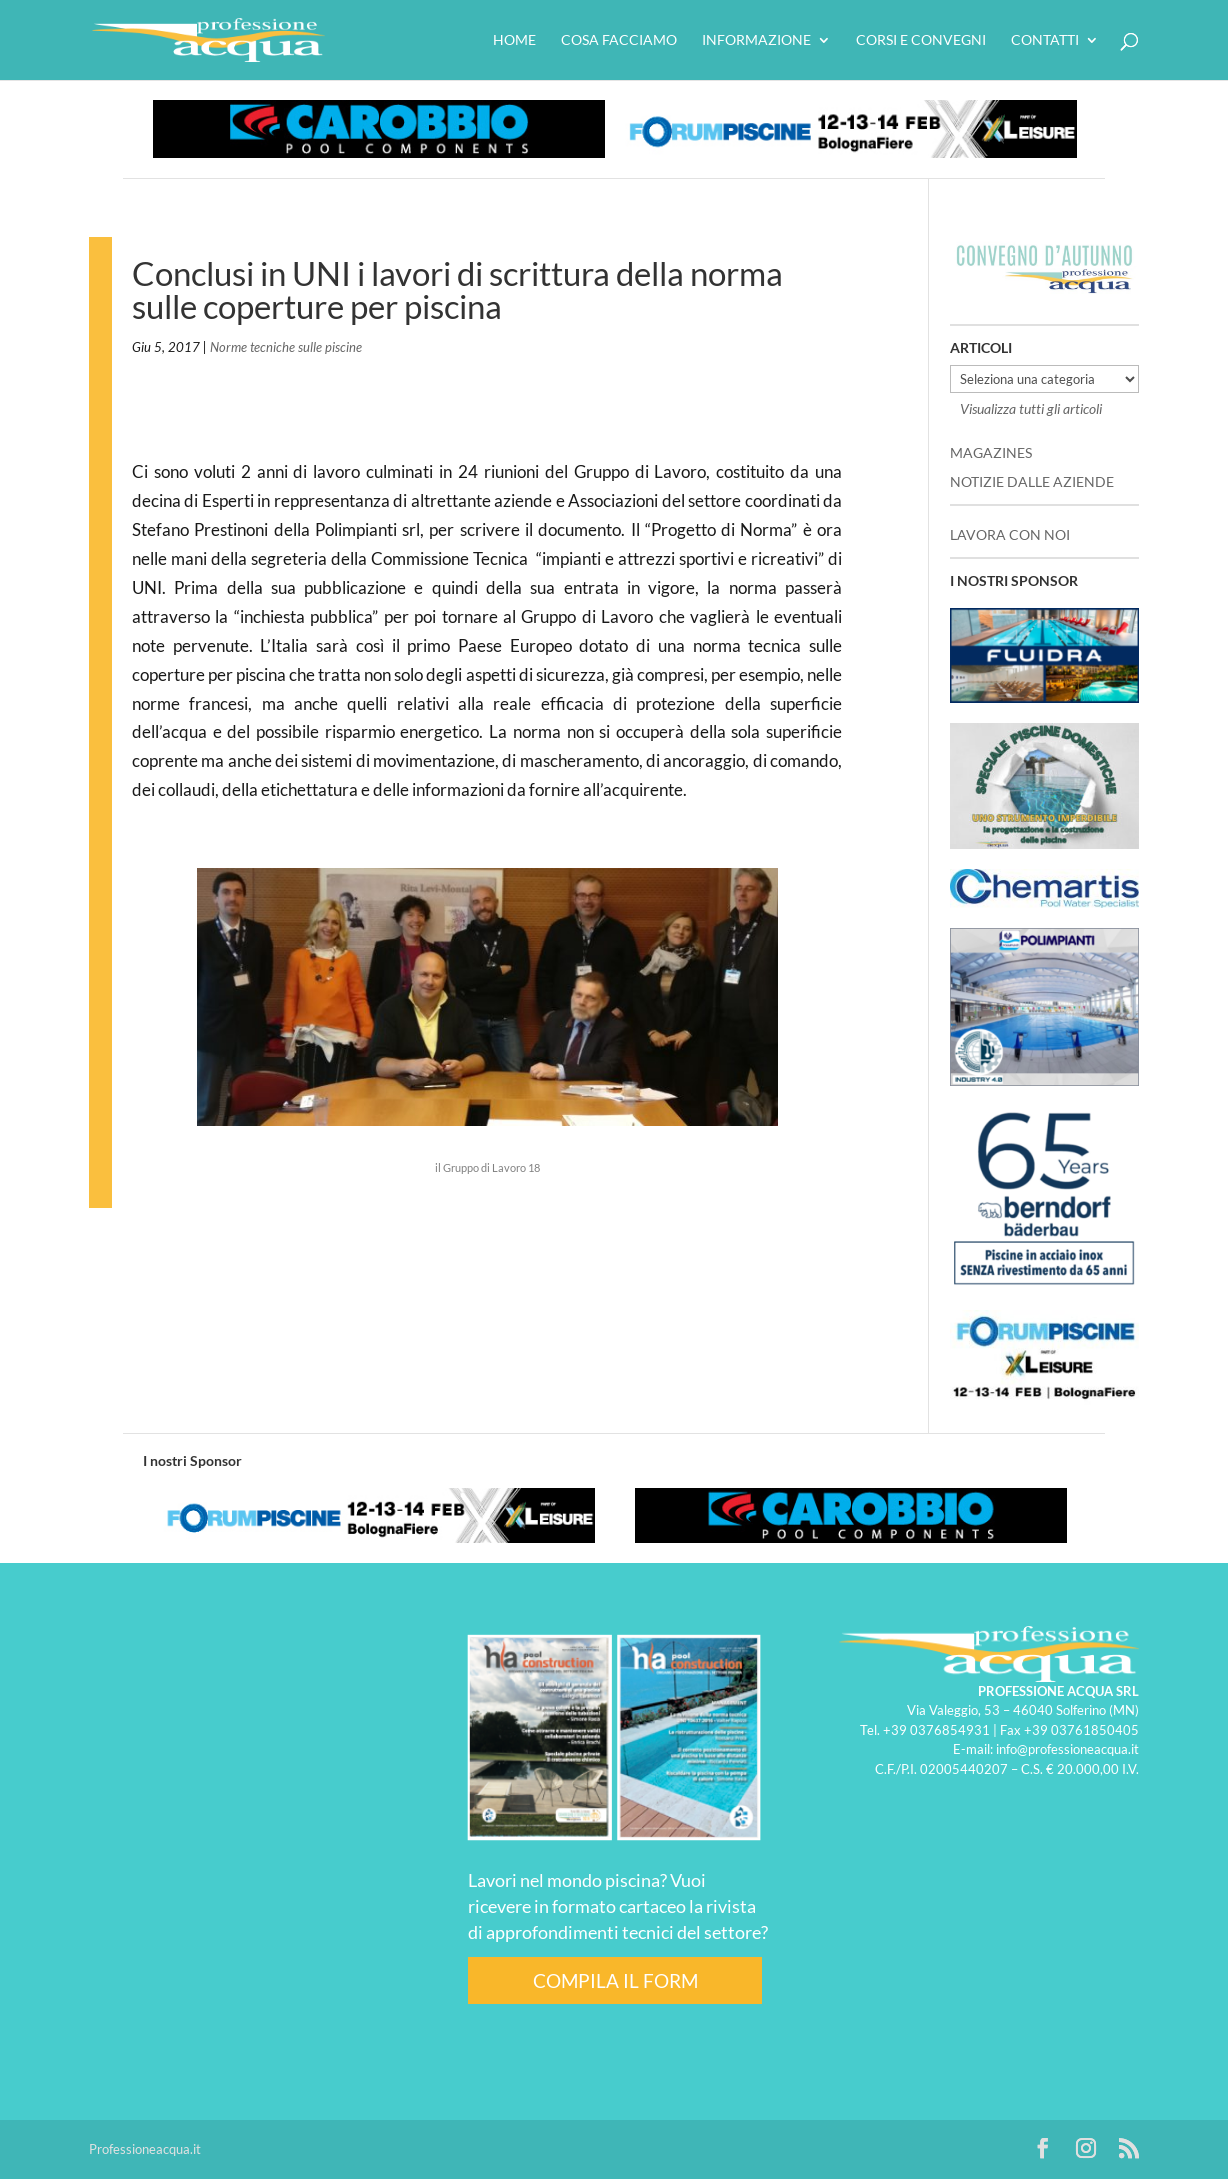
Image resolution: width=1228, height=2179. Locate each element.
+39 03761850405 (1081, 1730)
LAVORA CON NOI (1010, 534)
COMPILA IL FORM (615, 1980)
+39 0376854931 (936, 1730)
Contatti (1045, 40)
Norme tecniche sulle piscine (286, 347)
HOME (514, 40)
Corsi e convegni (921, 40)
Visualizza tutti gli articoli (1031, 408)
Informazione (756, 40)
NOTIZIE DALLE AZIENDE (1032, 481)
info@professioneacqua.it (1067, 1749)
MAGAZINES (991, 452)
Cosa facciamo (619, 40)
